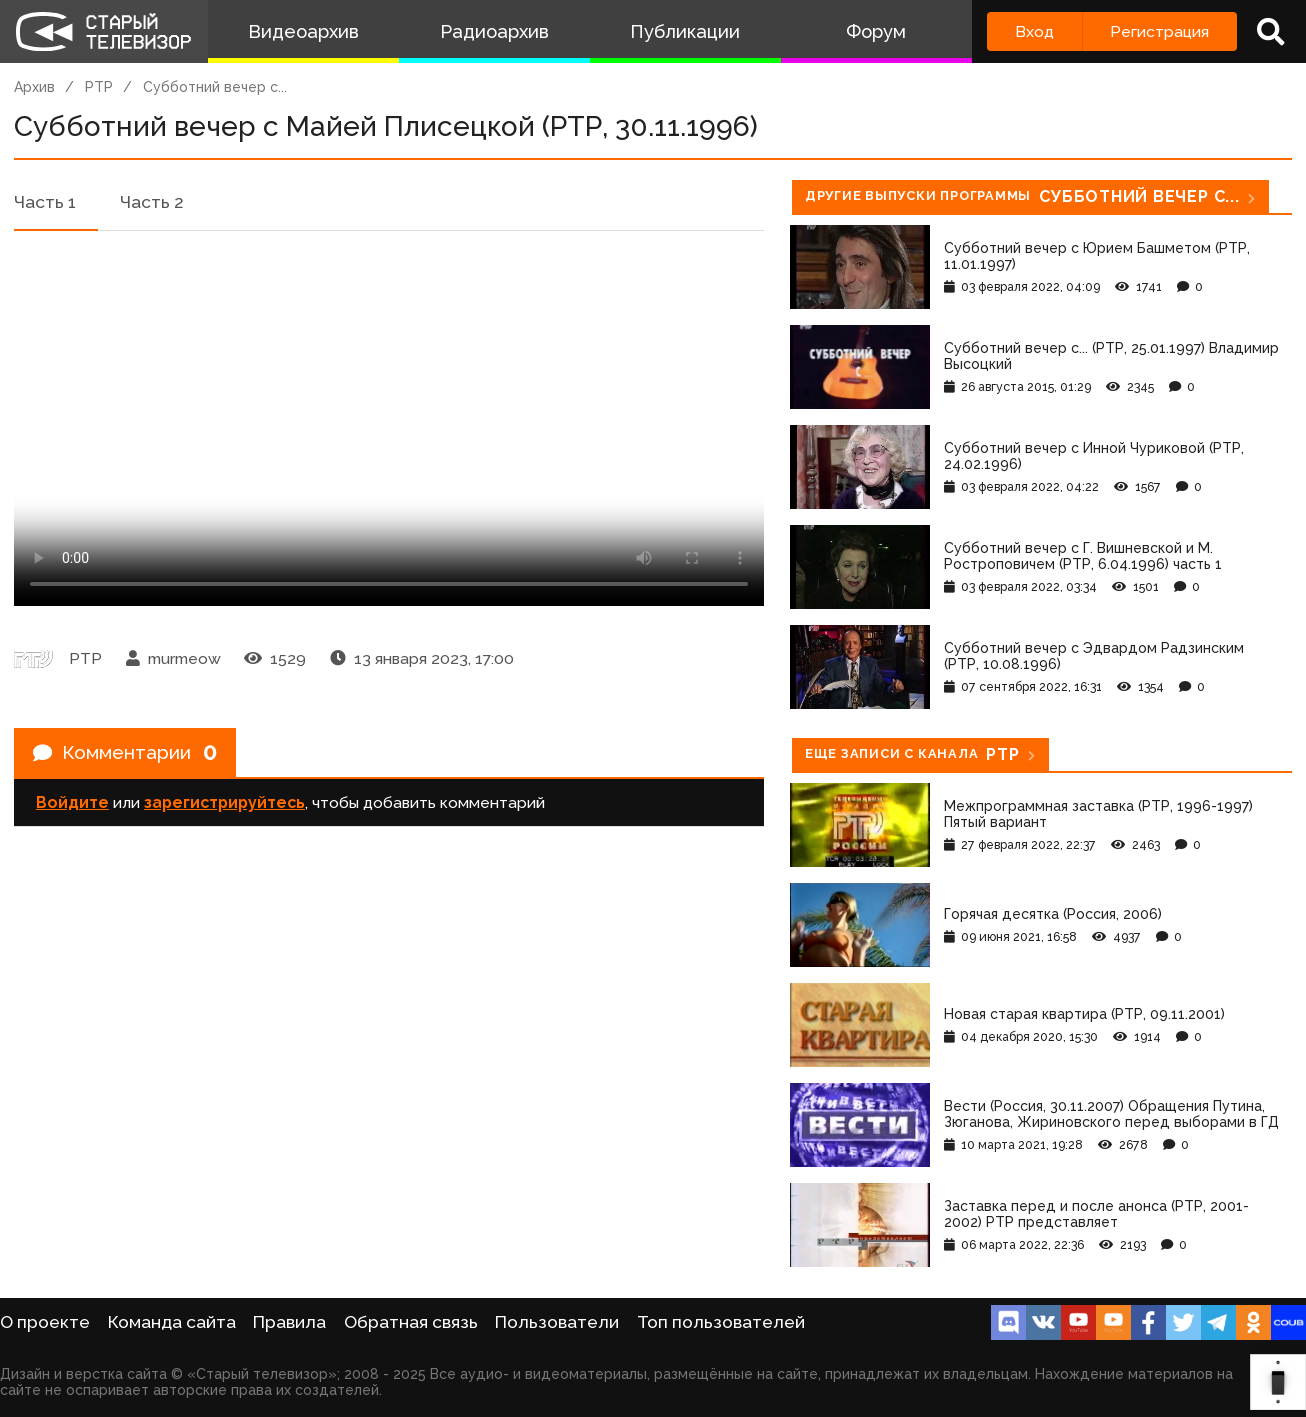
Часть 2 (152, 202)
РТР (99, 87)
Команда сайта (172, 1322)
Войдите (72, 805)
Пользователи (557, 1322)
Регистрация (1159, 31)
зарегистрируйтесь (224, 805)
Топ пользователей (721, 1322)
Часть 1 (45, 202)
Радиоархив (494, 31)
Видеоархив (303, 31)
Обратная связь (411, 1322)
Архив (34, 87)
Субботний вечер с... (215, 87)
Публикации (685, 31)
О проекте (45, 1322)
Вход (1034, 31)
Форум (876, 31)
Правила (289, 1322)
